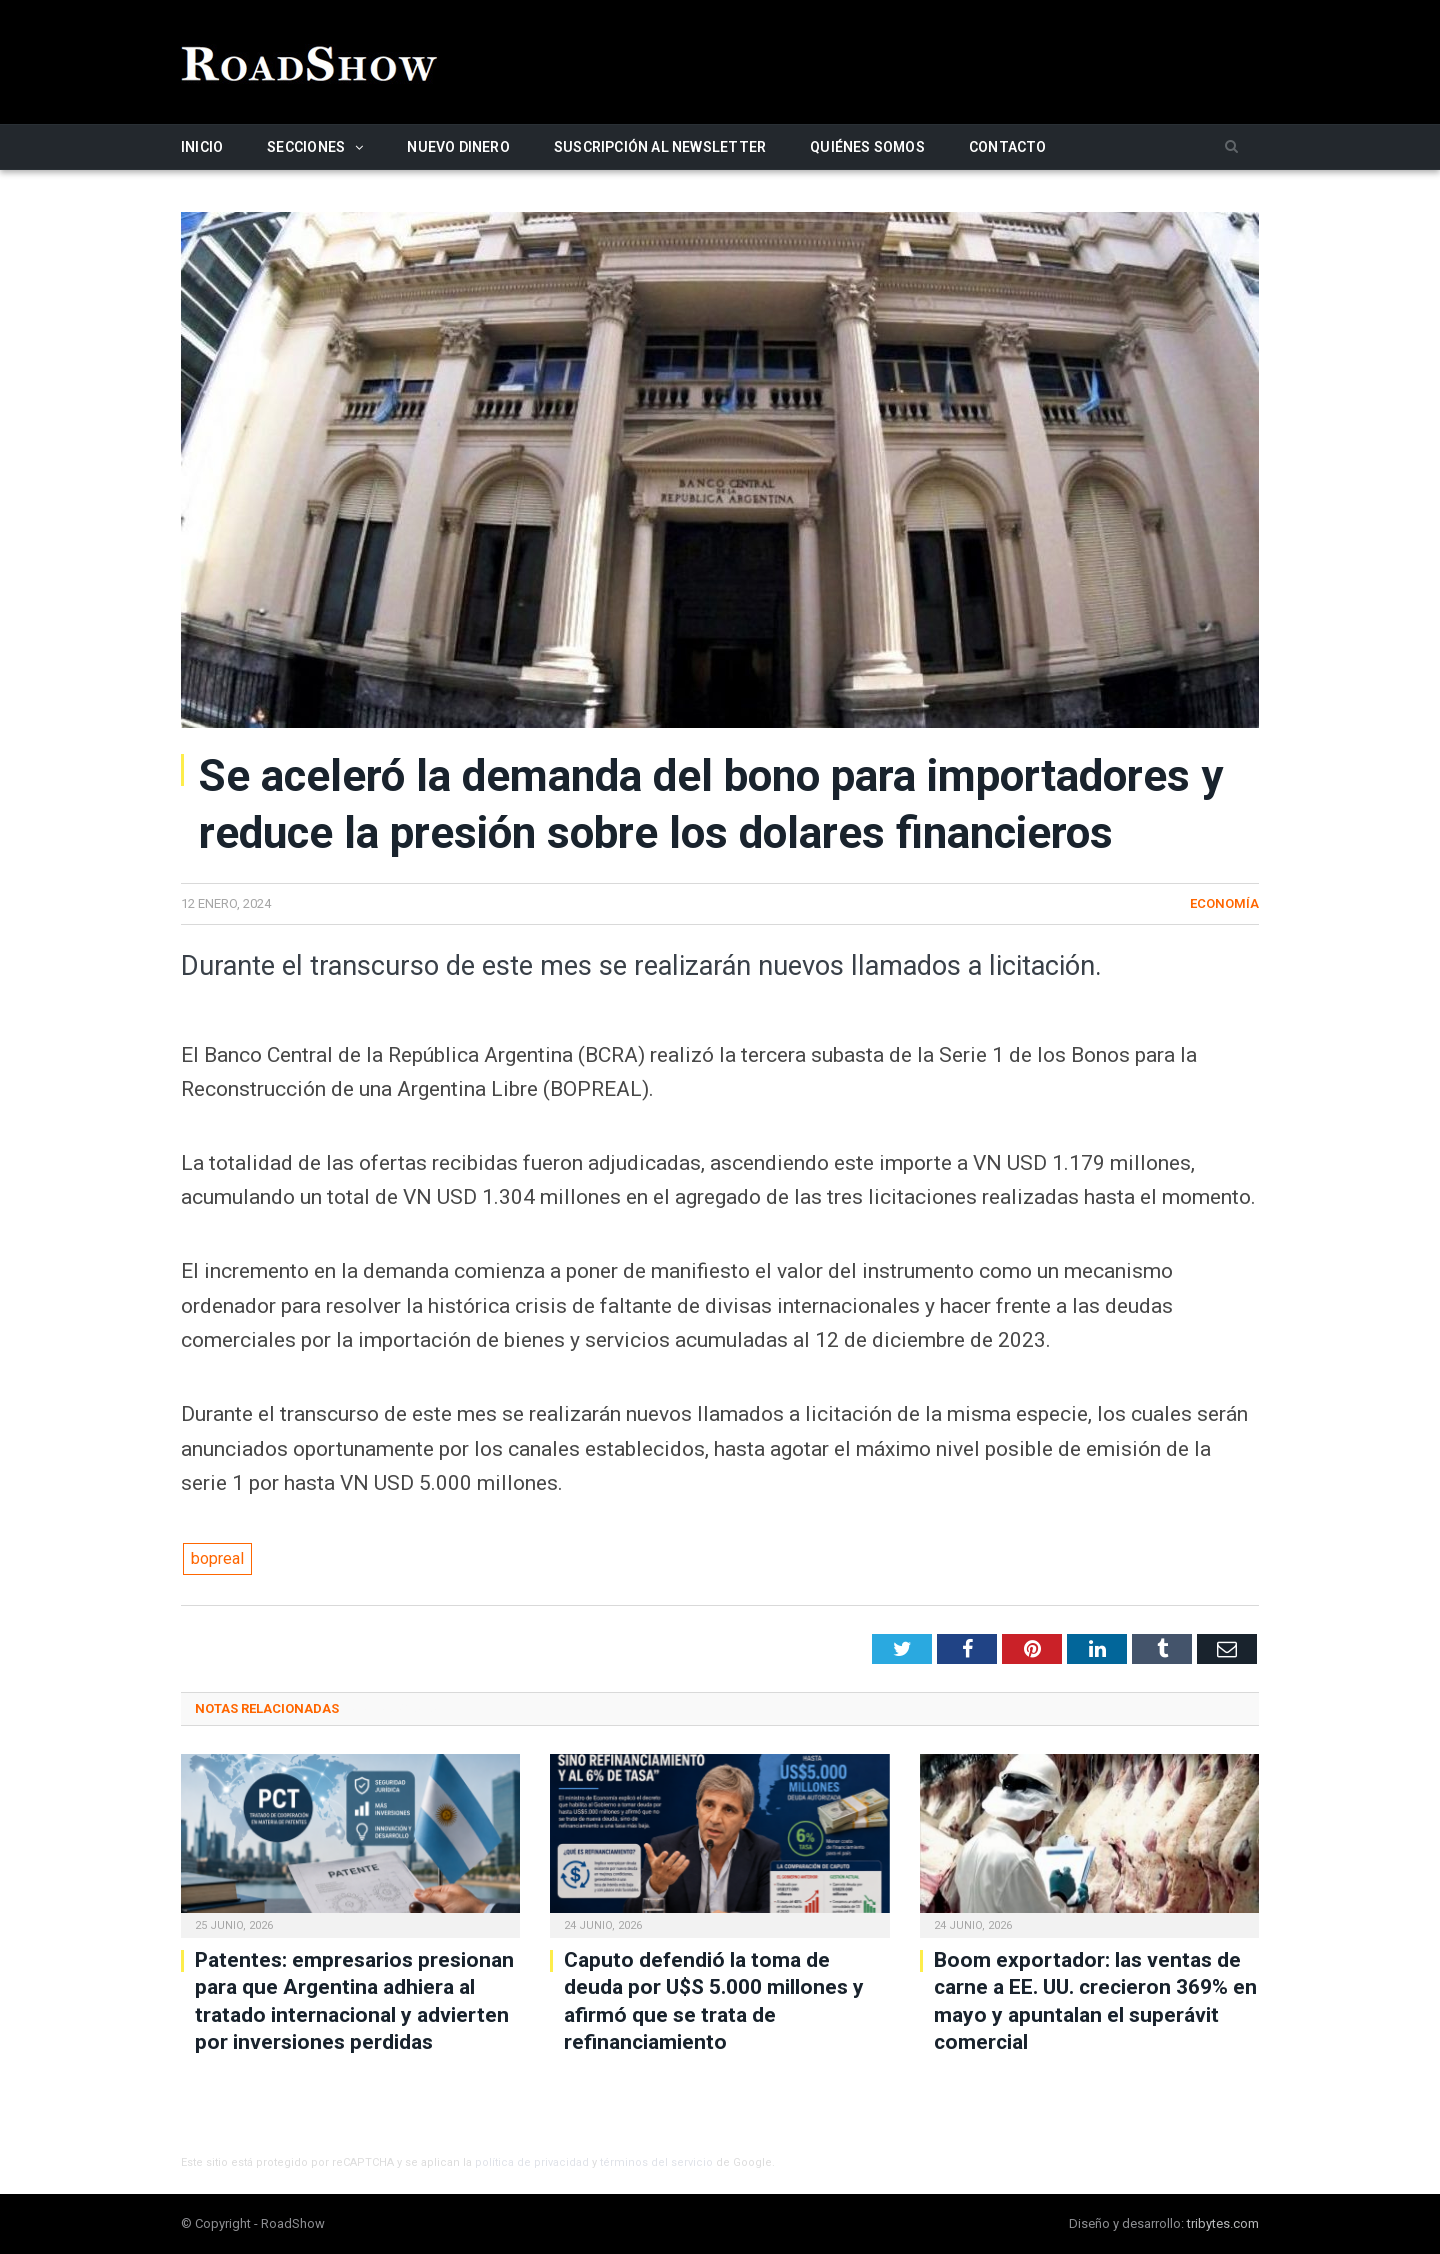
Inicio (202, 147)
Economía (1224, 903)
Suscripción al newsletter (660, 147)
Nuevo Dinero (458, 147)
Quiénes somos (867, 147)
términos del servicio (656, 2162)
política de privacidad (532, 2162)
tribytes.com (1223, 2223)
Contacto (1008, 147)
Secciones (306, 147)
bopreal (217, 1558)
